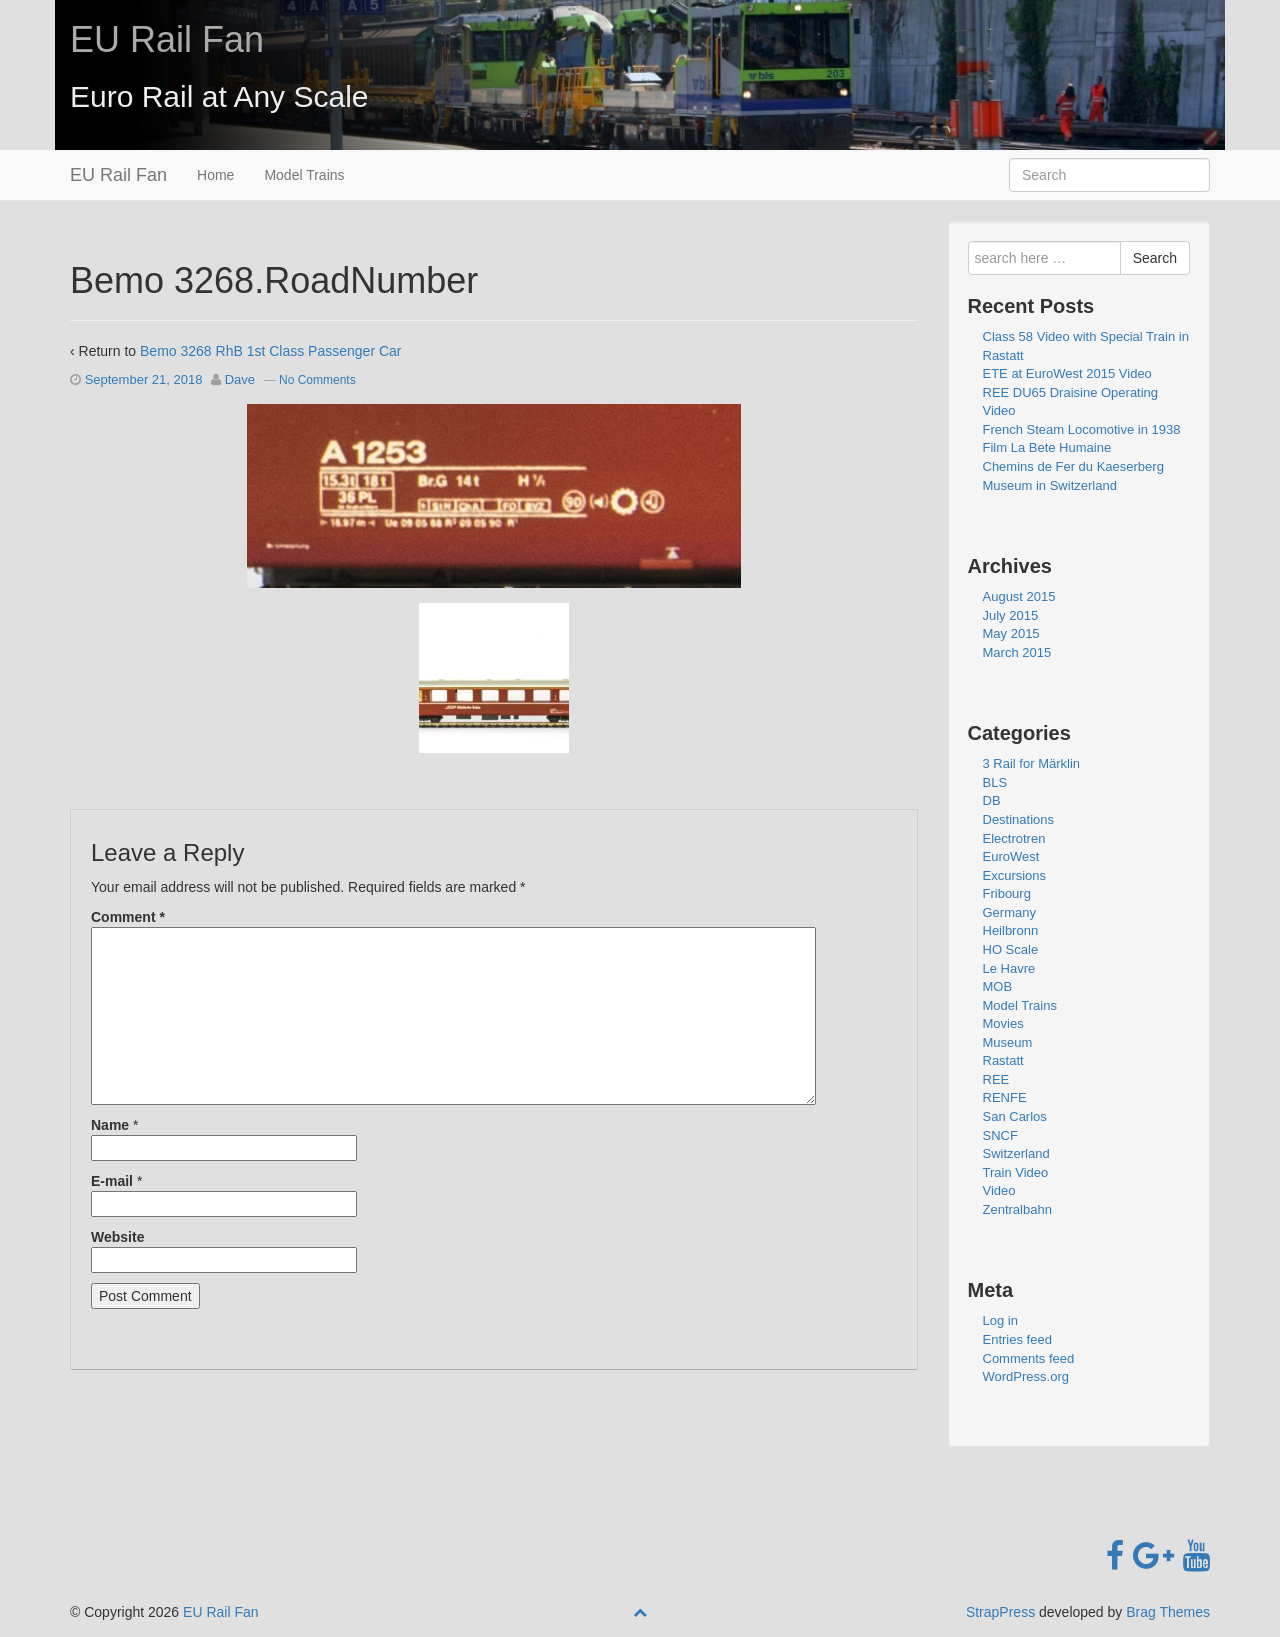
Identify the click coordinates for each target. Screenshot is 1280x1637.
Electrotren (1014, 838)
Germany (1009, 912)
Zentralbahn (1017, 1209)
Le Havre (1009, 968)
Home (215, 175)
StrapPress (1000, 1612)
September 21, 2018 (144, 379)
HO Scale (1011, 949)
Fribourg (1007, 893)
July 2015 (1011, 615)
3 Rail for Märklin (1032, 763)
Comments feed (1029, 1358)
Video (999, 1190)
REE (996, 1079)
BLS (995, 782)
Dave (240, 379)
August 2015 (1019, 596)
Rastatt (1003, 1060)
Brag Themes (1168, 1612)
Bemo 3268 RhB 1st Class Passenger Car (270, 351)
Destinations (1019, 819)
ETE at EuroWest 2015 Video (1067, 373)
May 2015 (1011, 633)
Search (1155, 258)
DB (992, 800)
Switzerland (1016, 1153)
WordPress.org (1026, 1376)
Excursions (1015, 875)
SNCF (1000, 1135)
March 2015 (1017, 652)
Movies (1003, 1023)
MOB (998, 986)
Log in (1000, 1320)
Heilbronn (1011, 930)
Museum (1008, 1042)
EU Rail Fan (167, 39)
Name (110, 1125)
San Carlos (1015, 1116)
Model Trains (304, 175)
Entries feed (1017, 1339)
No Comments (317, 380)
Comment (128, 917)
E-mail (112, 1181)
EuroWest (1011, 856)
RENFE (1005, 1097)
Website (117, 1237)
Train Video (1016, 1172)
